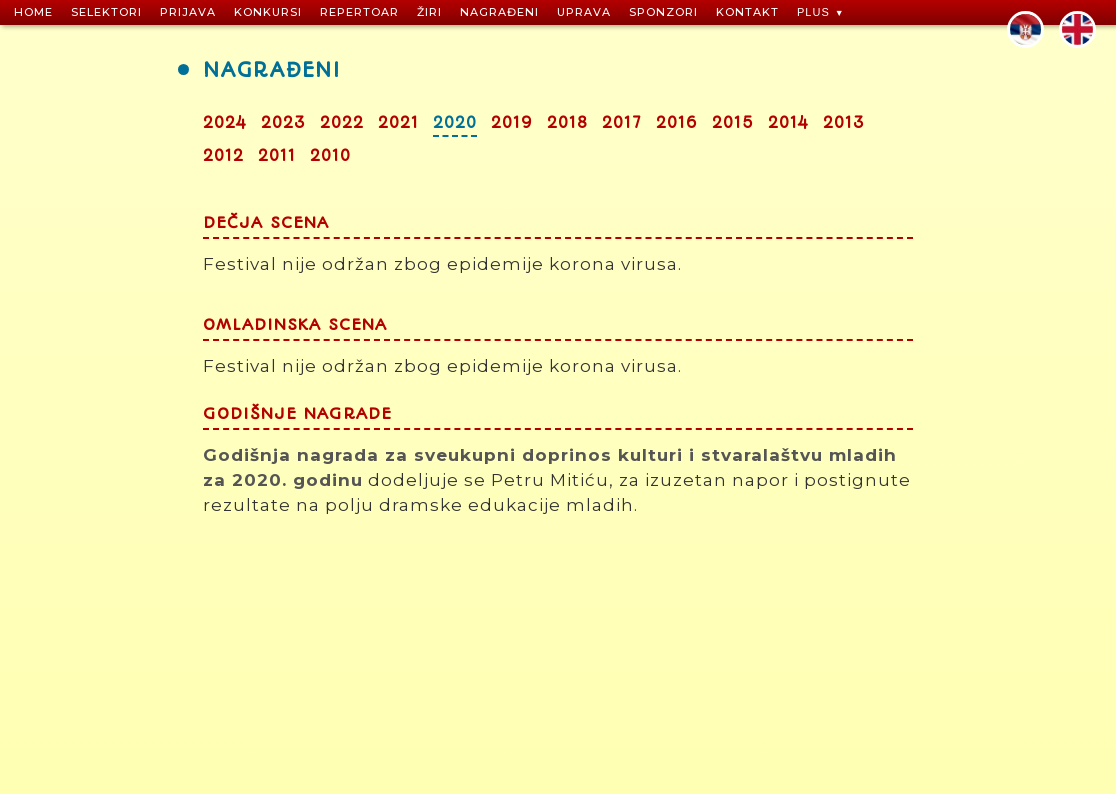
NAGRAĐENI (499, 12)
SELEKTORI (106, 12)
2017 (622, 123)
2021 (398, 123)
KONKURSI (268, 12)
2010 (330, 156)
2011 (277, 156)
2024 (225, 123)
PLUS (813, 12)
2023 (283, 123)
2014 (788, 123)
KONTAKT (747, 12)
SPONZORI (663, 12)
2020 (455, 123)
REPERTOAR (359, 12)
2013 (844, 123)
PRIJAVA (188, 12)
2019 (512, 123)
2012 (223, 156)
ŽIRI (429, 12)
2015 (733, 123)
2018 (567, 123)
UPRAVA (584, 12)
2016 (677, 123)
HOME (33, 12)
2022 (342, 123)
